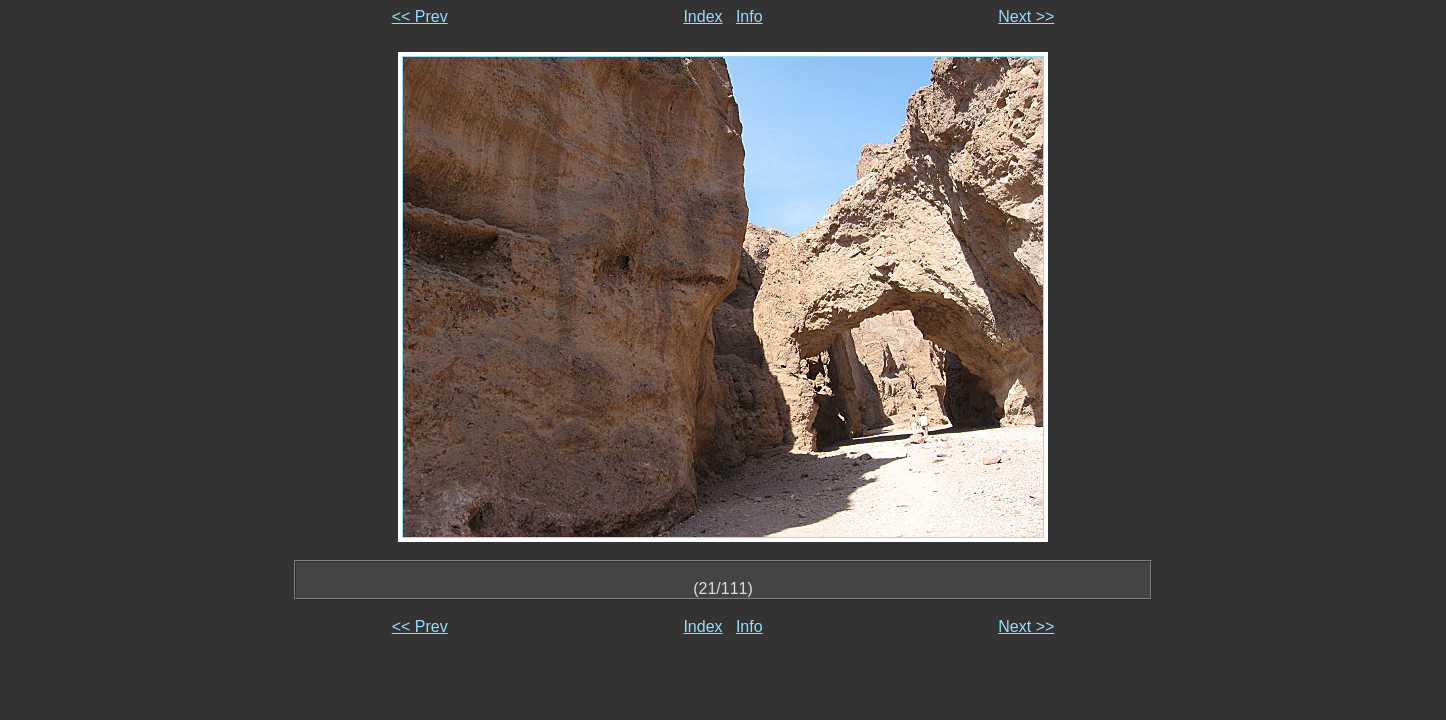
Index (702, 16)
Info (749, 16)
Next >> (1026, 16)
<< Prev (420, 16)
